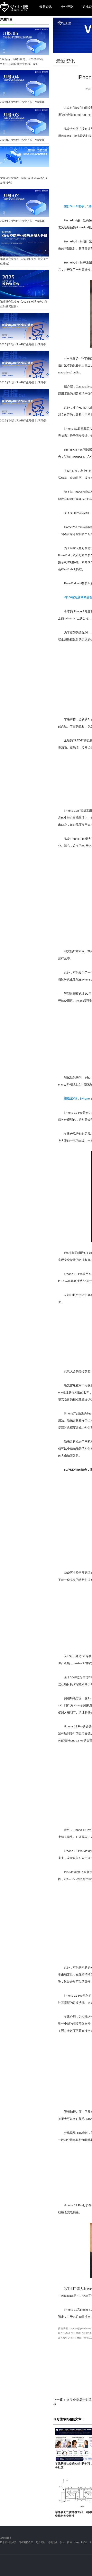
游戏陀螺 (52, 2542)
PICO (84, 2542)
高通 (69, 2542)
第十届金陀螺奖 (8, 2542)
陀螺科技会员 (26, 2542)
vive (76, 2542)
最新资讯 (45, 6)
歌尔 (62, 2542)
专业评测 (67, 6)
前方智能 (40, 2542)
